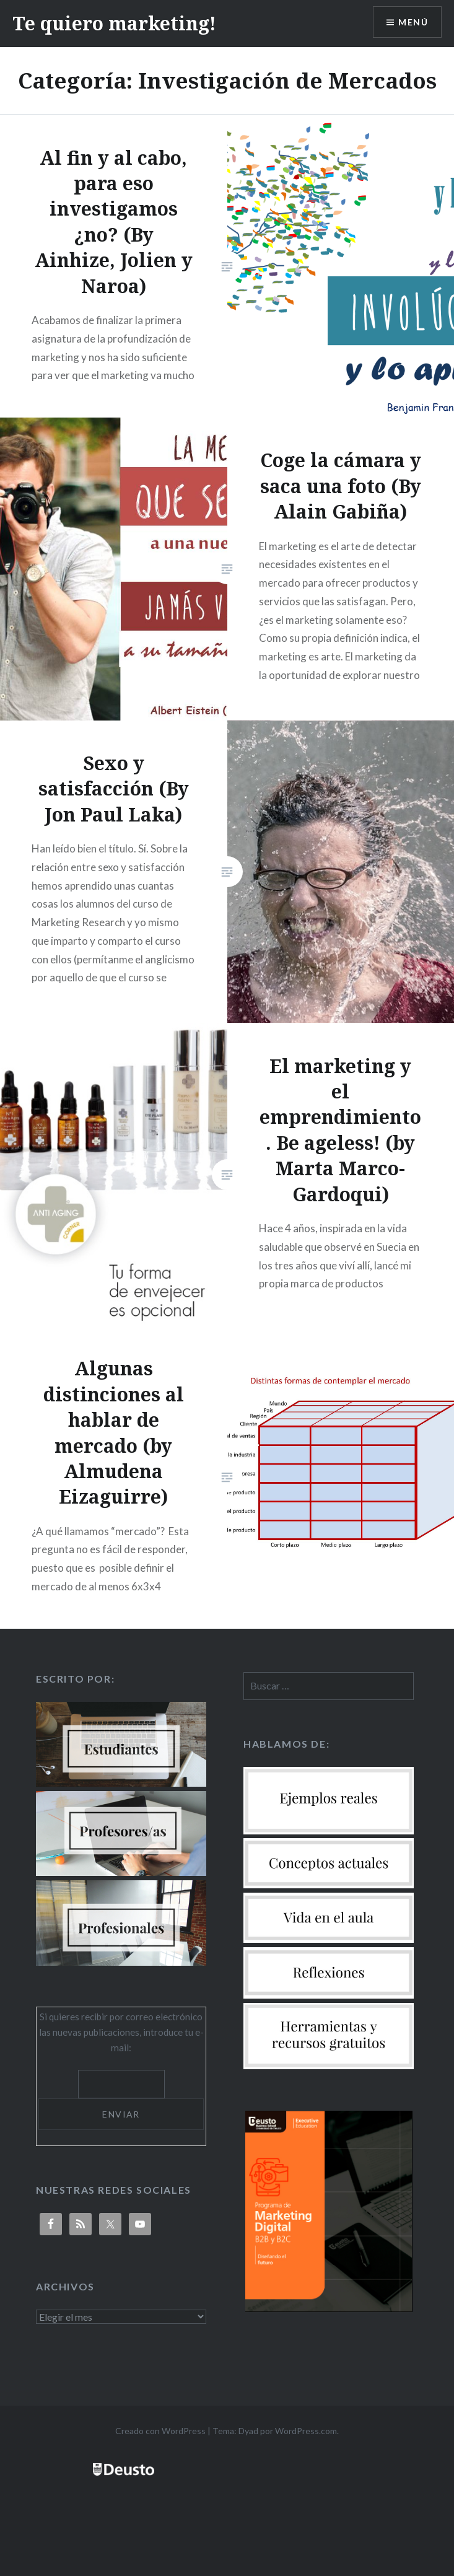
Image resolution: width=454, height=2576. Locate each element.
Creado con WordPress (160, 2430)
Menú (413, 22)
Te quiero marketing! (114, 23)
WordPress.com (306, 2430)
